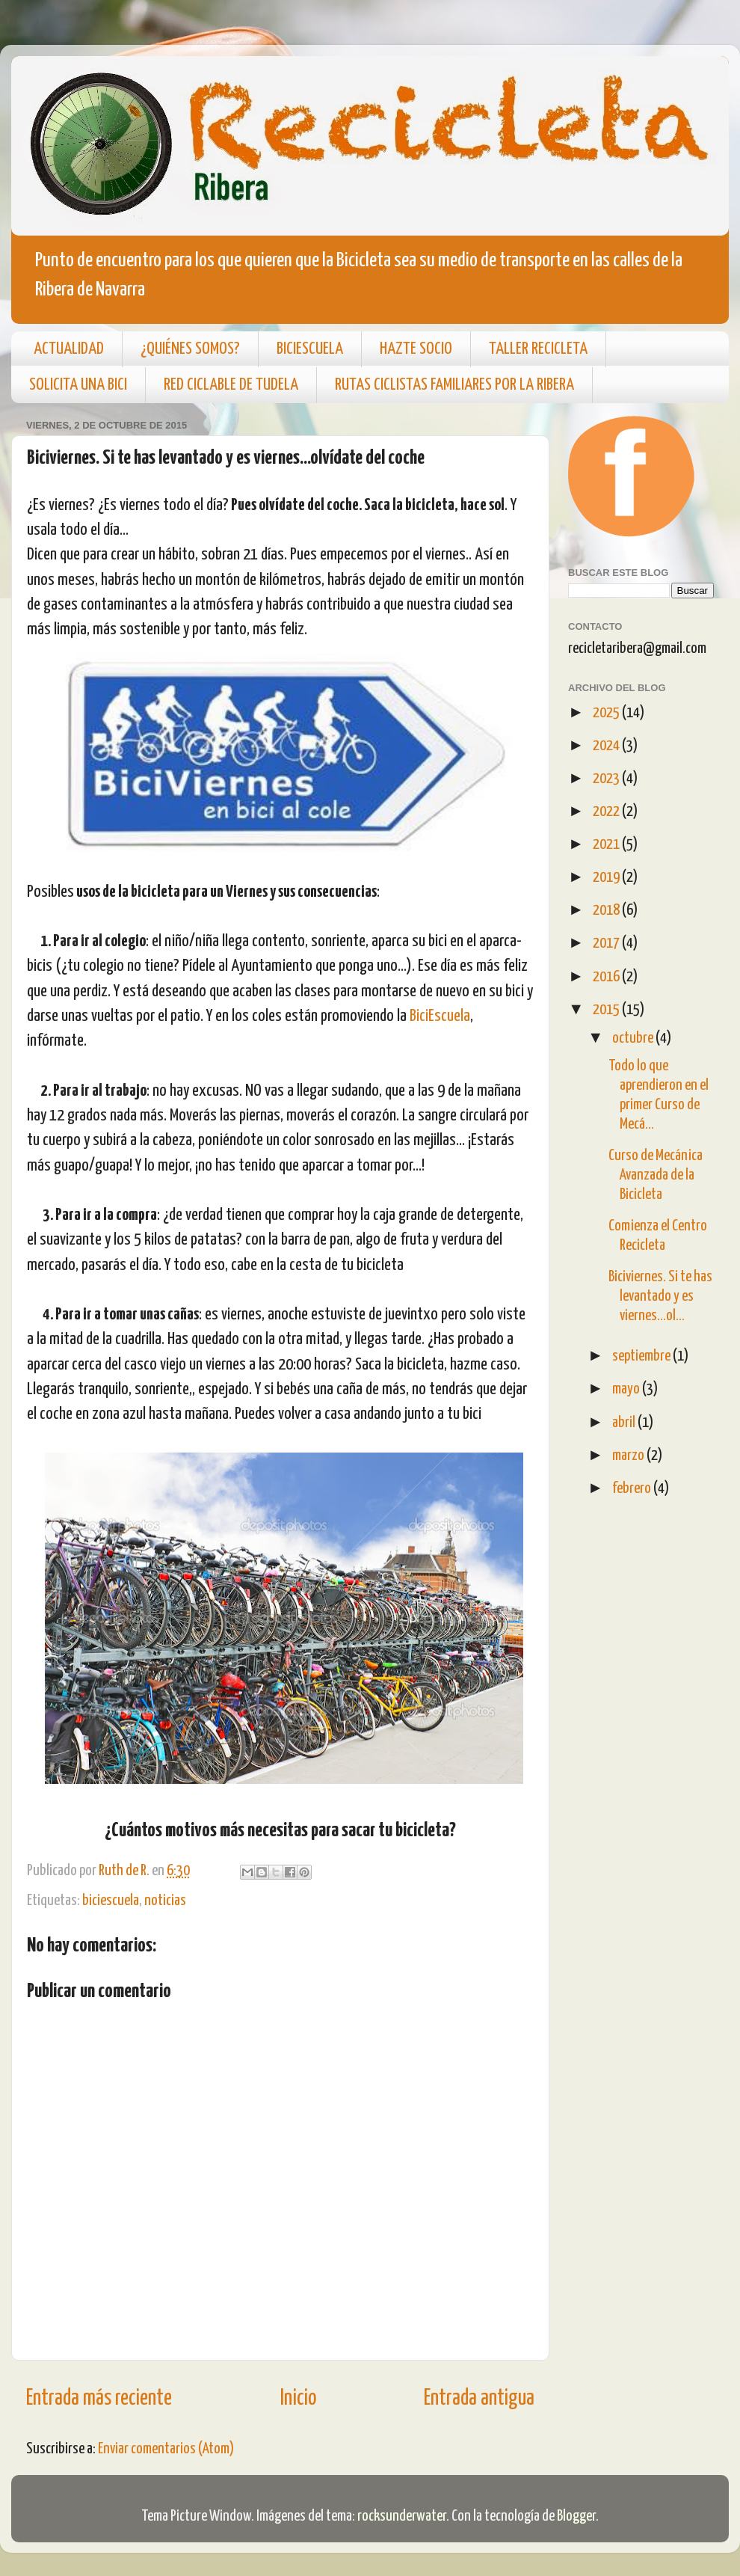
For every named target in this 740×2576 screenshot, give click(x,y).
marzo (629, 1455)
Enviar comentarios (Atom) (166, 2448)
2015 (607, 1009)
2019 (607, 877)
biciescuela (110, 1900)
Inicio (298, 2398)
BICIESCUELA (310, 349)
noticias (165, 1900)
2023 (607, 778)
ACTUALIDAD (69, 349)
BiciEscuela (440, 1016)
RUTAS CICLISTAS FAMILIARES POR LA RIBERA (454, 384)
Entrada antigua (479, 2398)
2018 (607, 910)
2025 (607, 712)
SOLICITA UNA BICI (78, 384)
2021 (607, 844)
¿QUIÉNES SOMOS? (190, 349)
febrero (632, 1488)
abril (625, 1422)
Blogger (576, 2516)
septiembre (642, 1356)
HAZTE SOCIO (416, 349)
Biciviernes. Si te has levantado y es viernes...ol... (660, 1296)
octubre (634, 1038)
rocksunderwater (401, 2516)
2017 (607, 943)
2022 (607, 811)
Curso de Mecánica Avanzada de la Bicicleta (655, 1175)
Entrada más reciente (99, 2398)
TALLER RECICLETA (538, 349)
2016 (607, 976)
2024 (607, 745)
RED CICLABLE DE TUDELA (231, 384)
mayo (627, 1388)
